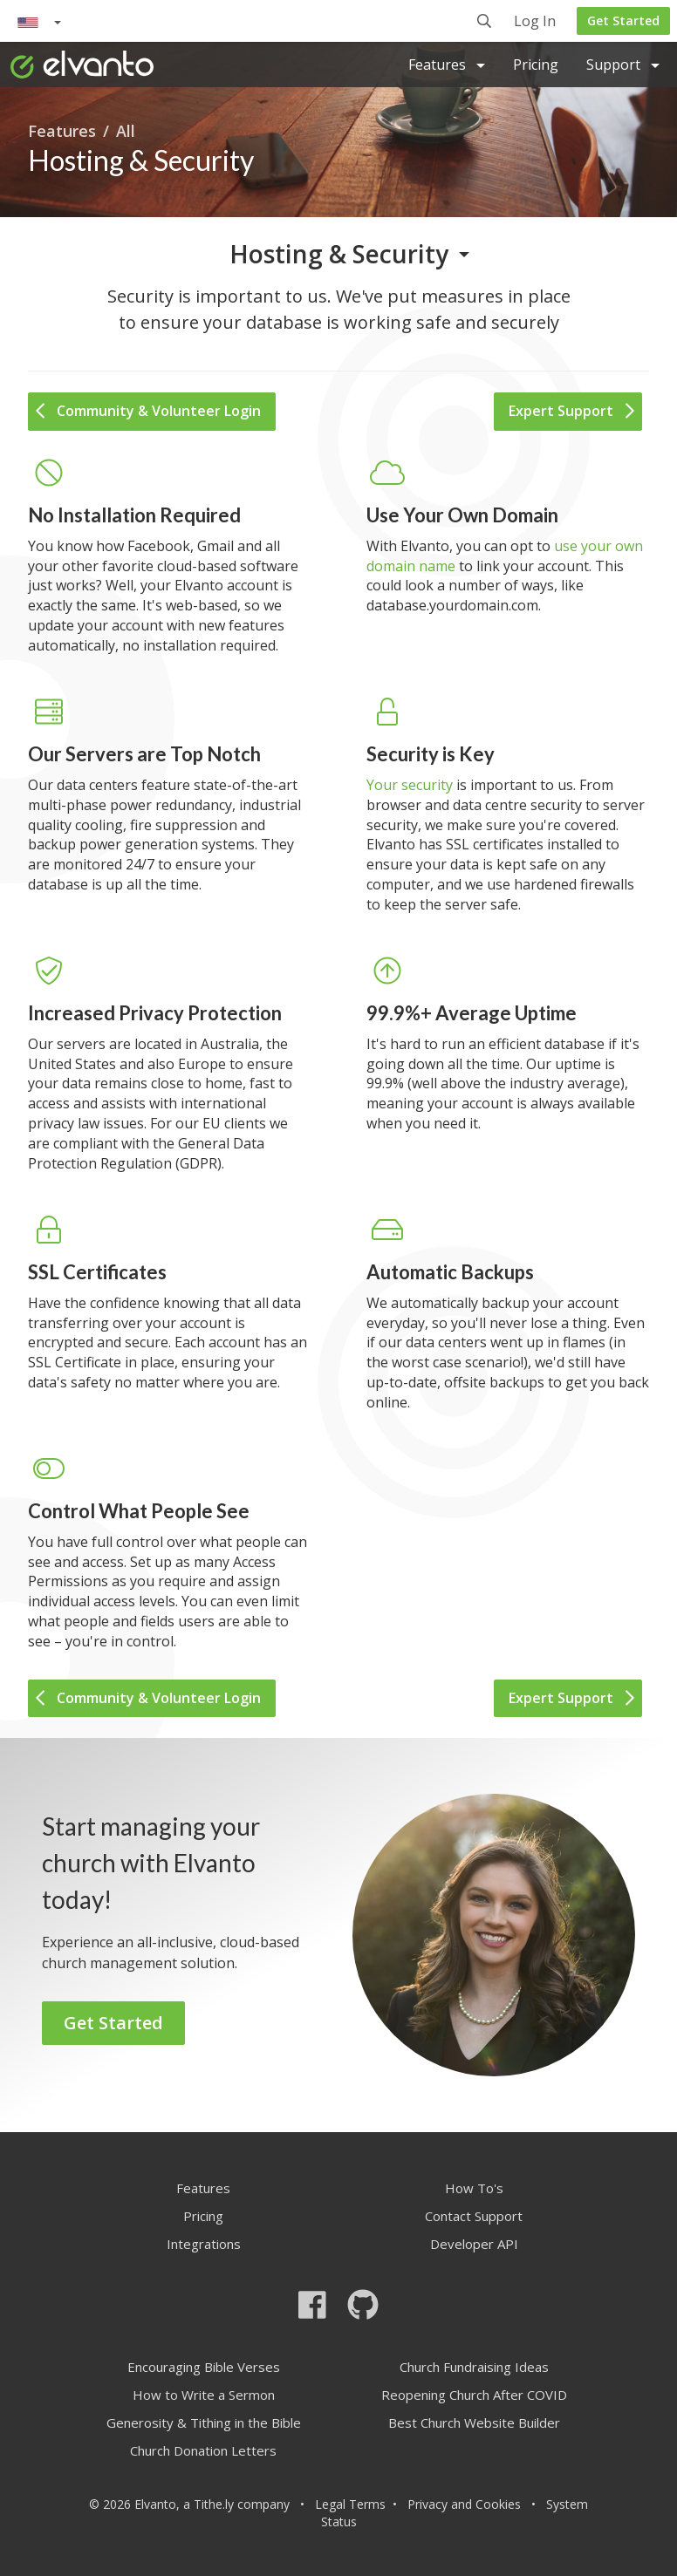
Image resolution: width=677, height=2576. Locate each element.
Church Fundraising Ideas (474, 2366)
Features (446, 64)
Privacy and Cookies (464, 2504)
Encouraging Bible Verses (203, 2366)
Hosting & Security (338, 253)
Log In (535, 22)
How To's (474, 2188)
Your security (409, 784)
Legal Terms (350, 2504)
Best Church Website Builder (474, 2422)
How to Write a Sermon (204, 2394)
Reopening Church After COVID (474, 2394)
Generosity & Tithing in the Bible (203, 2422)
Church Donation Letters (203, 2450)
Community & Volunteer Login (148, 410)
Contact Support (474, 2216)
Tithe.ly (214, 2504)
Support (623, 64)
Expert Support (571, 410)
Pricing (535, 64)
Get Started (623, 20)
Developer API (474, 2243)
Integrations (204, 2243)
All (125, 130)
